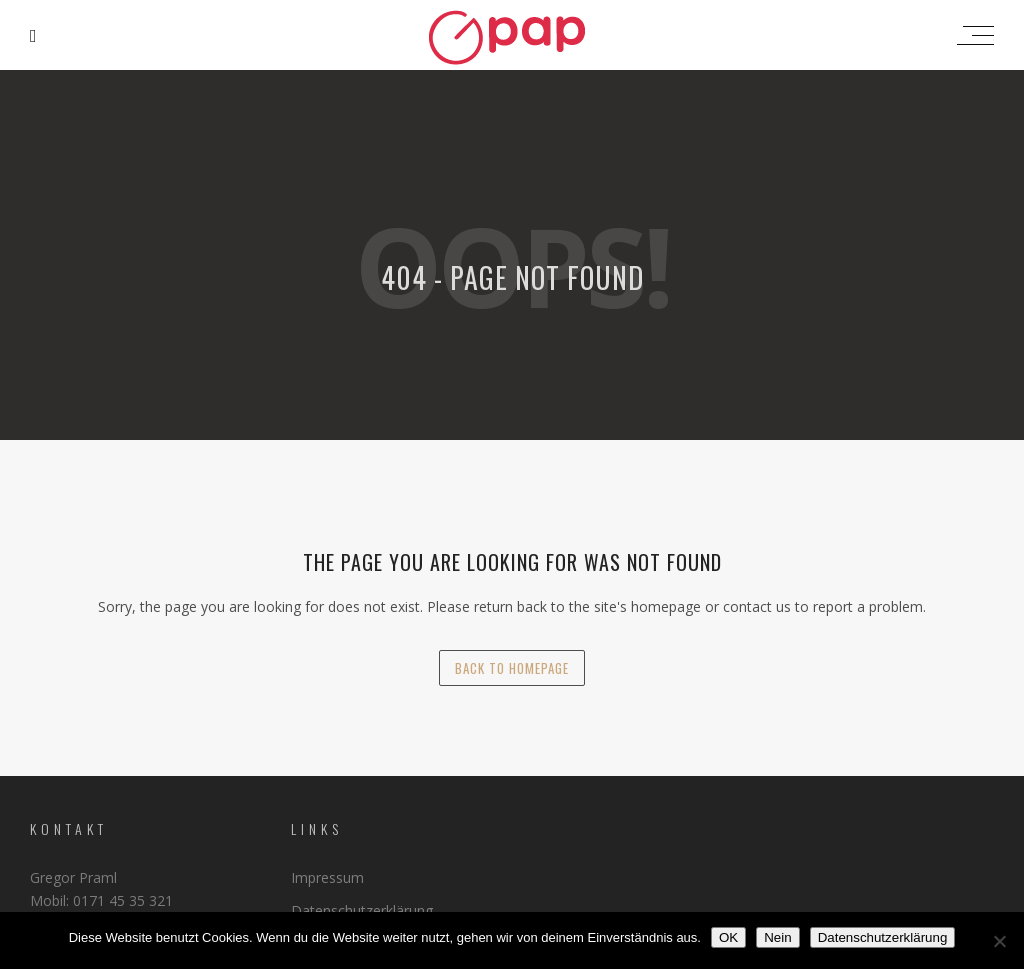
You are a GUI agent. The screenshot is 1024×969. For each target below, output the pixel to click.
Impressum (327, 877)
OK (728, 937)
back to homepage (512, 668)
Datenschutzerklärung (362, 910)
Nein (777, 937)
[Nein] (999, 941)
